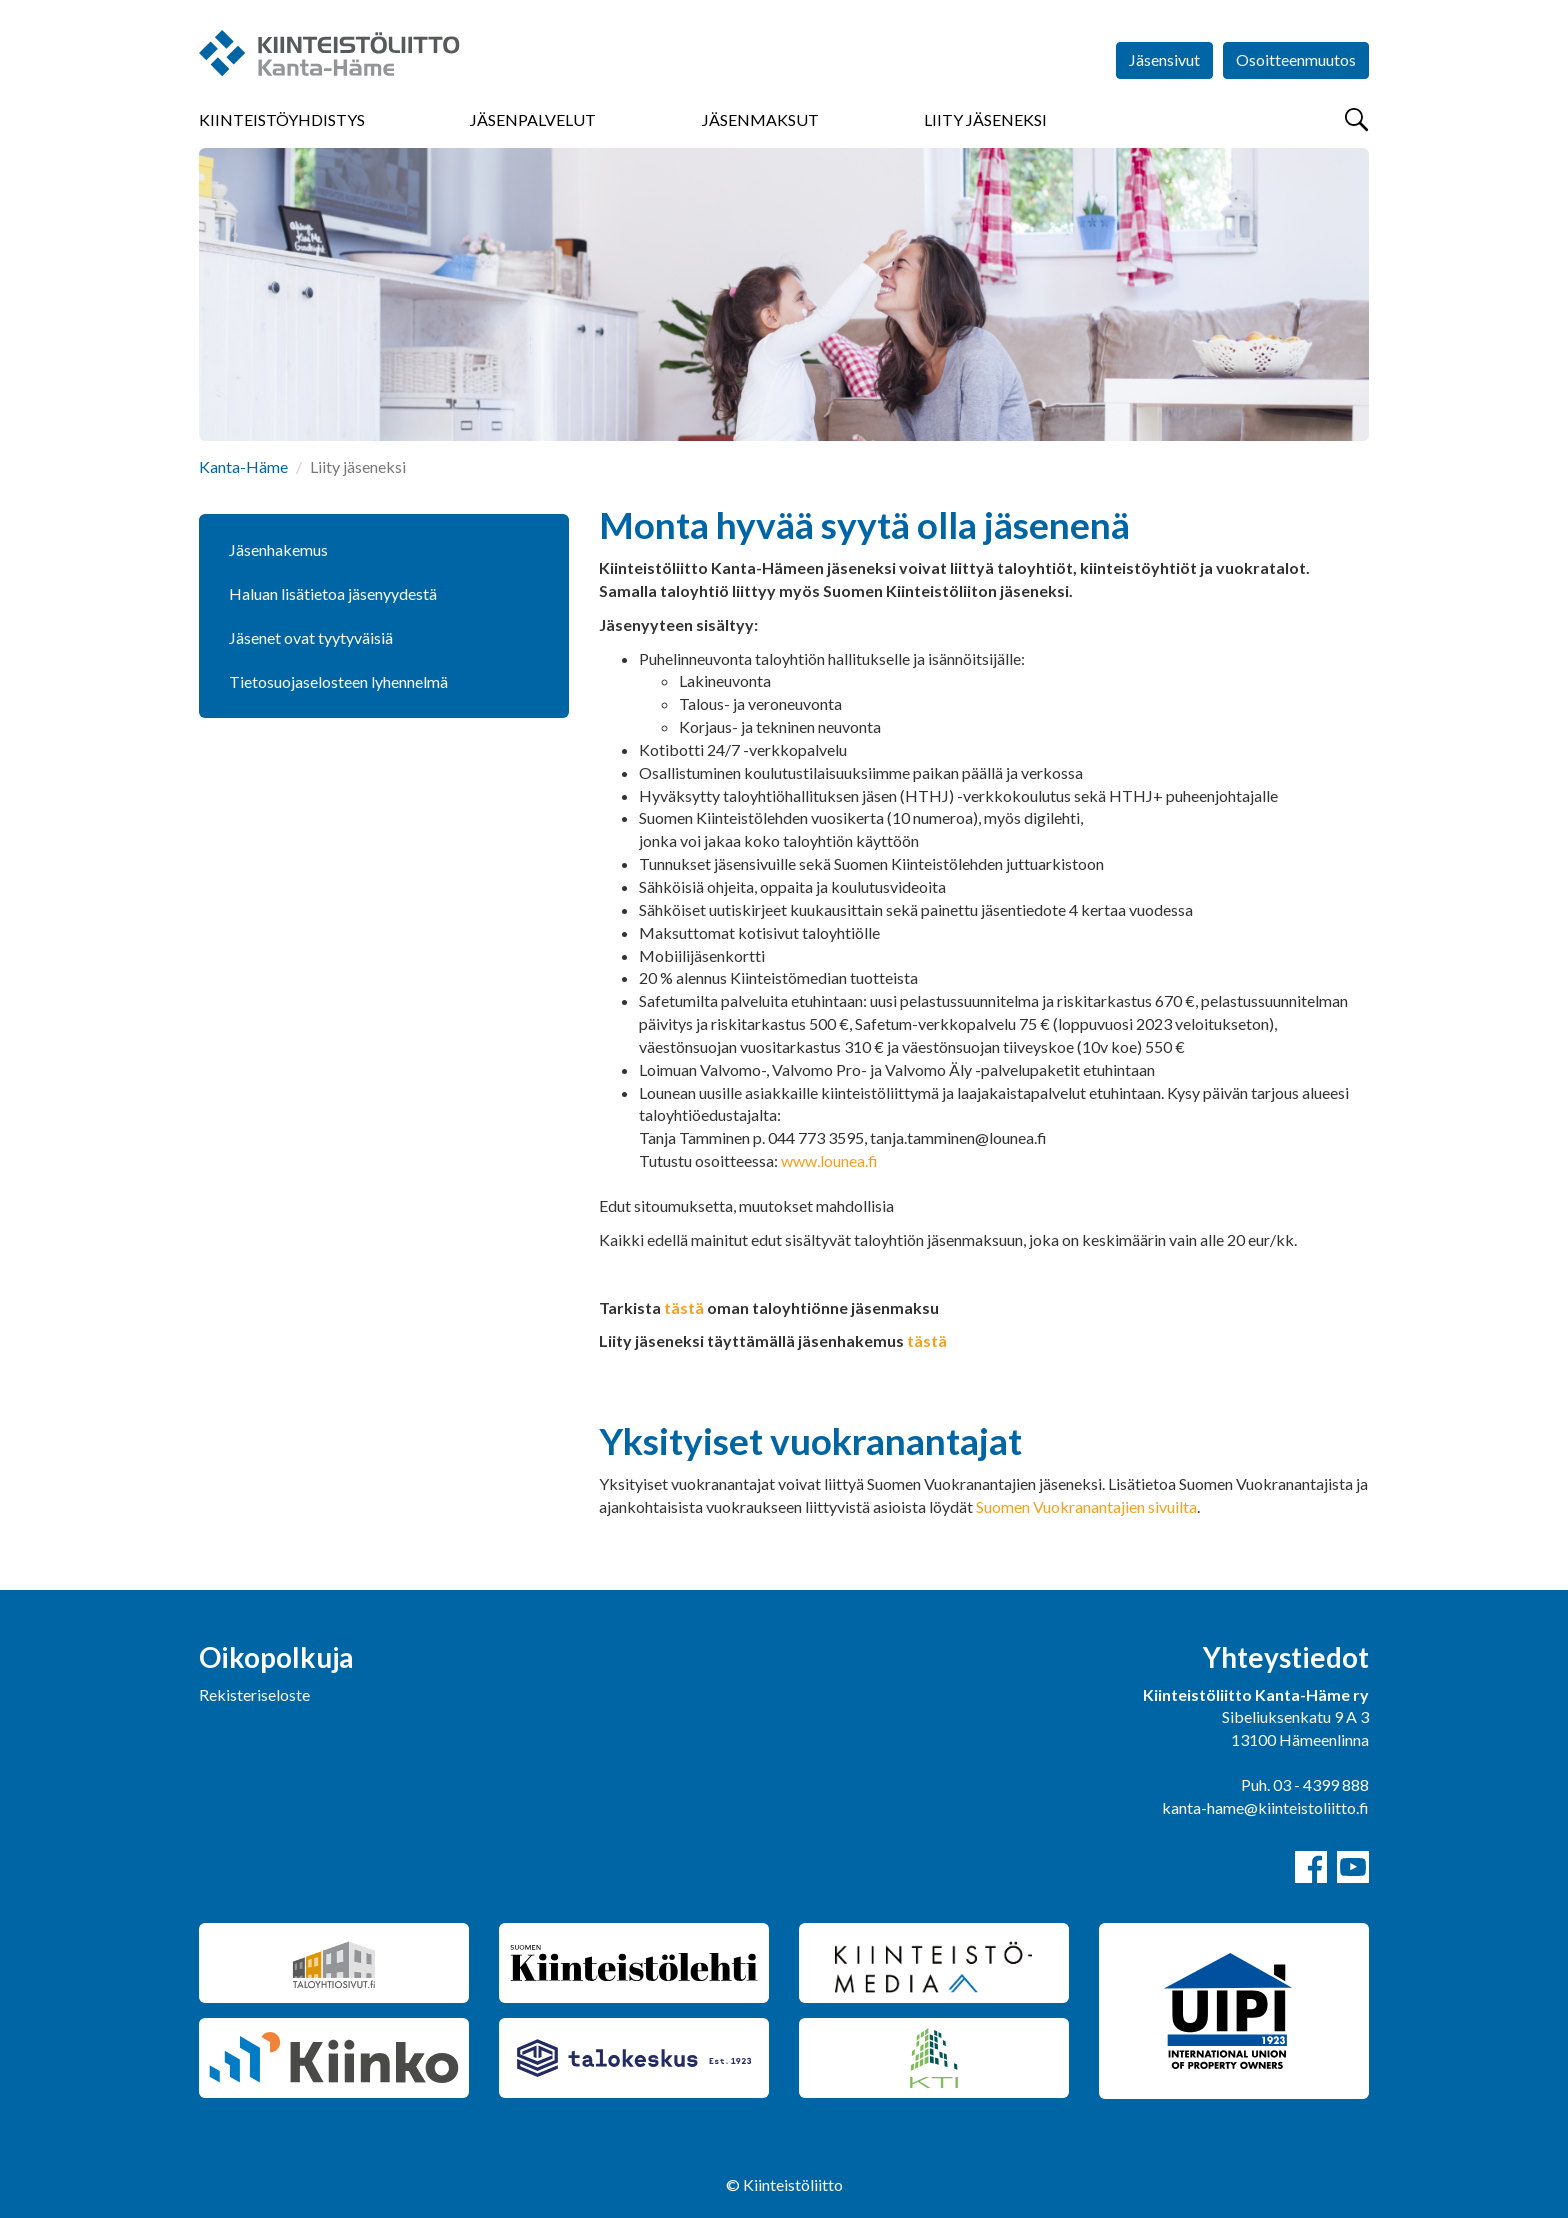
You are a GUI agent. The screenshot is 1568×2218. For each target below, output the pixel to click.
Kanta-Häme (243, 466)
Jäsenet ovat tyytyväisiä (311, 637)
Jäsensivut (1164, 59)
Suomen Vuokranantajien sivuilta (1086, 1506)
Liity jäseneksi (985, 119)
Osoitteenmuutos (1296, 59)
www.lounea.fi (829, 1160)
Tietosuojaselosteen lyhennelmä (338, 681)
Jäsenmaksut (760, 119)
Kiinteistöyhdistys (282, 119)
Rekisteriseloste (254, 1694)
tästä (684, 1307)
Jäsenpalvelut (533, 119)
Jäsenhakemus (278, 549)
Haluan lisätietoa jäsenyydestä (333, 593)
